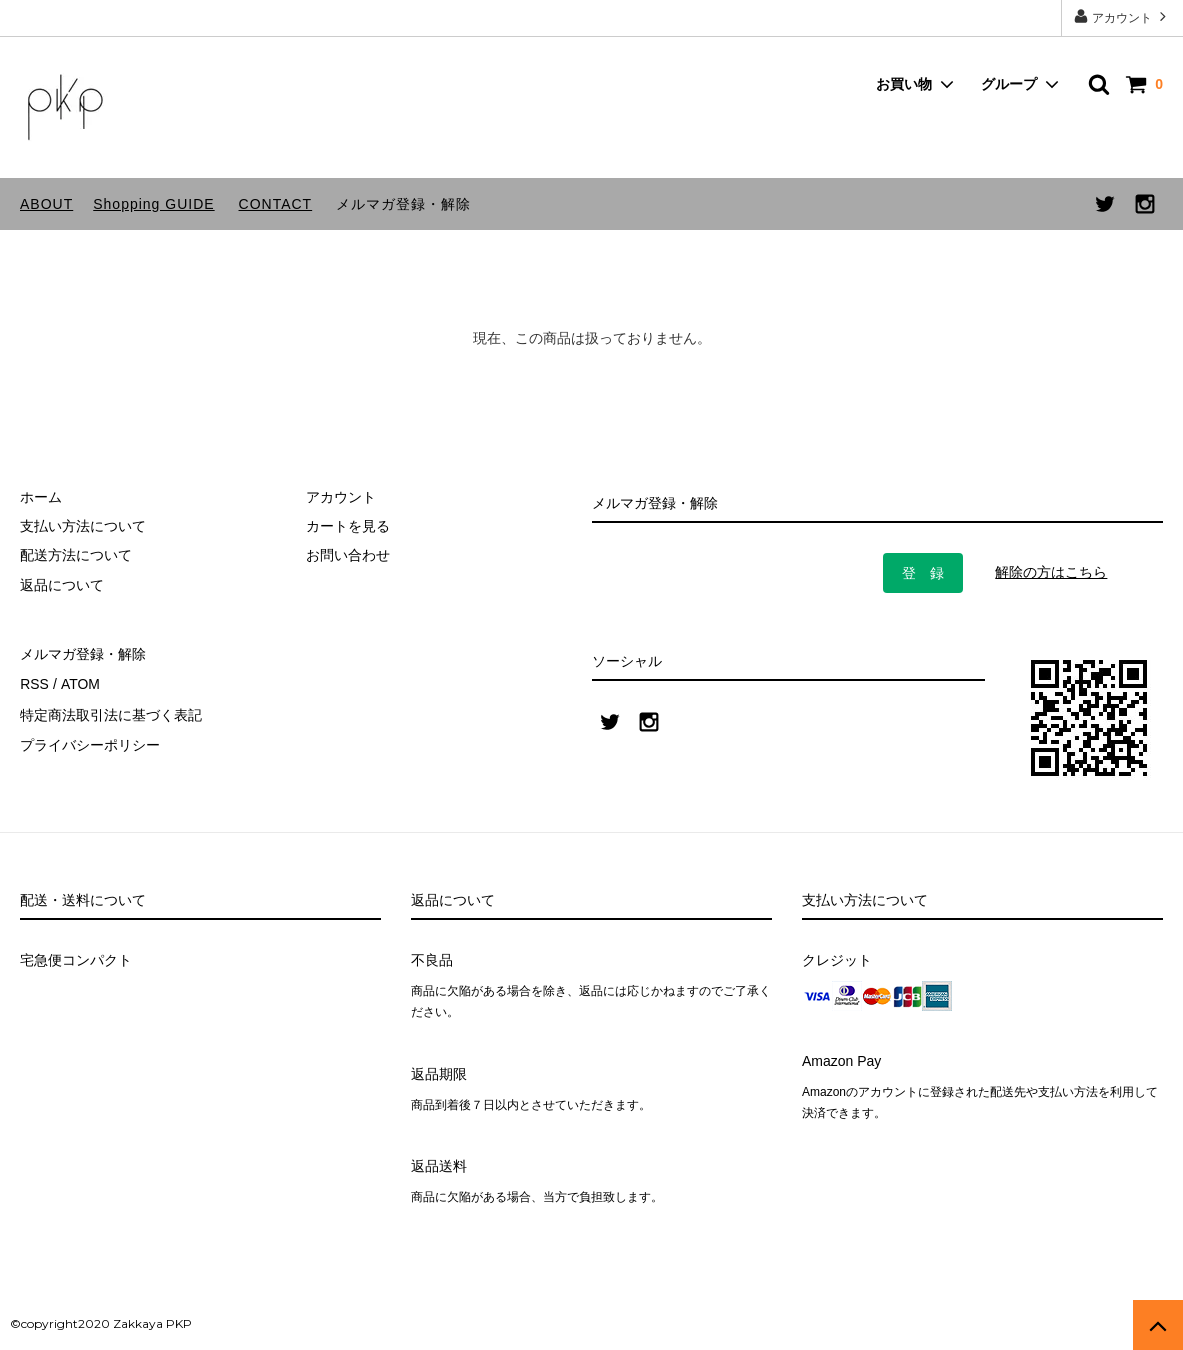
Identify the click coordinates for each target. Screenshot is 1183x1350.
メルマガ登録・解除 (403, 204)
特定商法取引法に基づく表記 (111, 712)
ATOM (79, 683)
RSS (34, 683)
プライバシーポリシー (90, 742)
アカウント (1122, 16)
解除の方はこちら (1051, 572)
